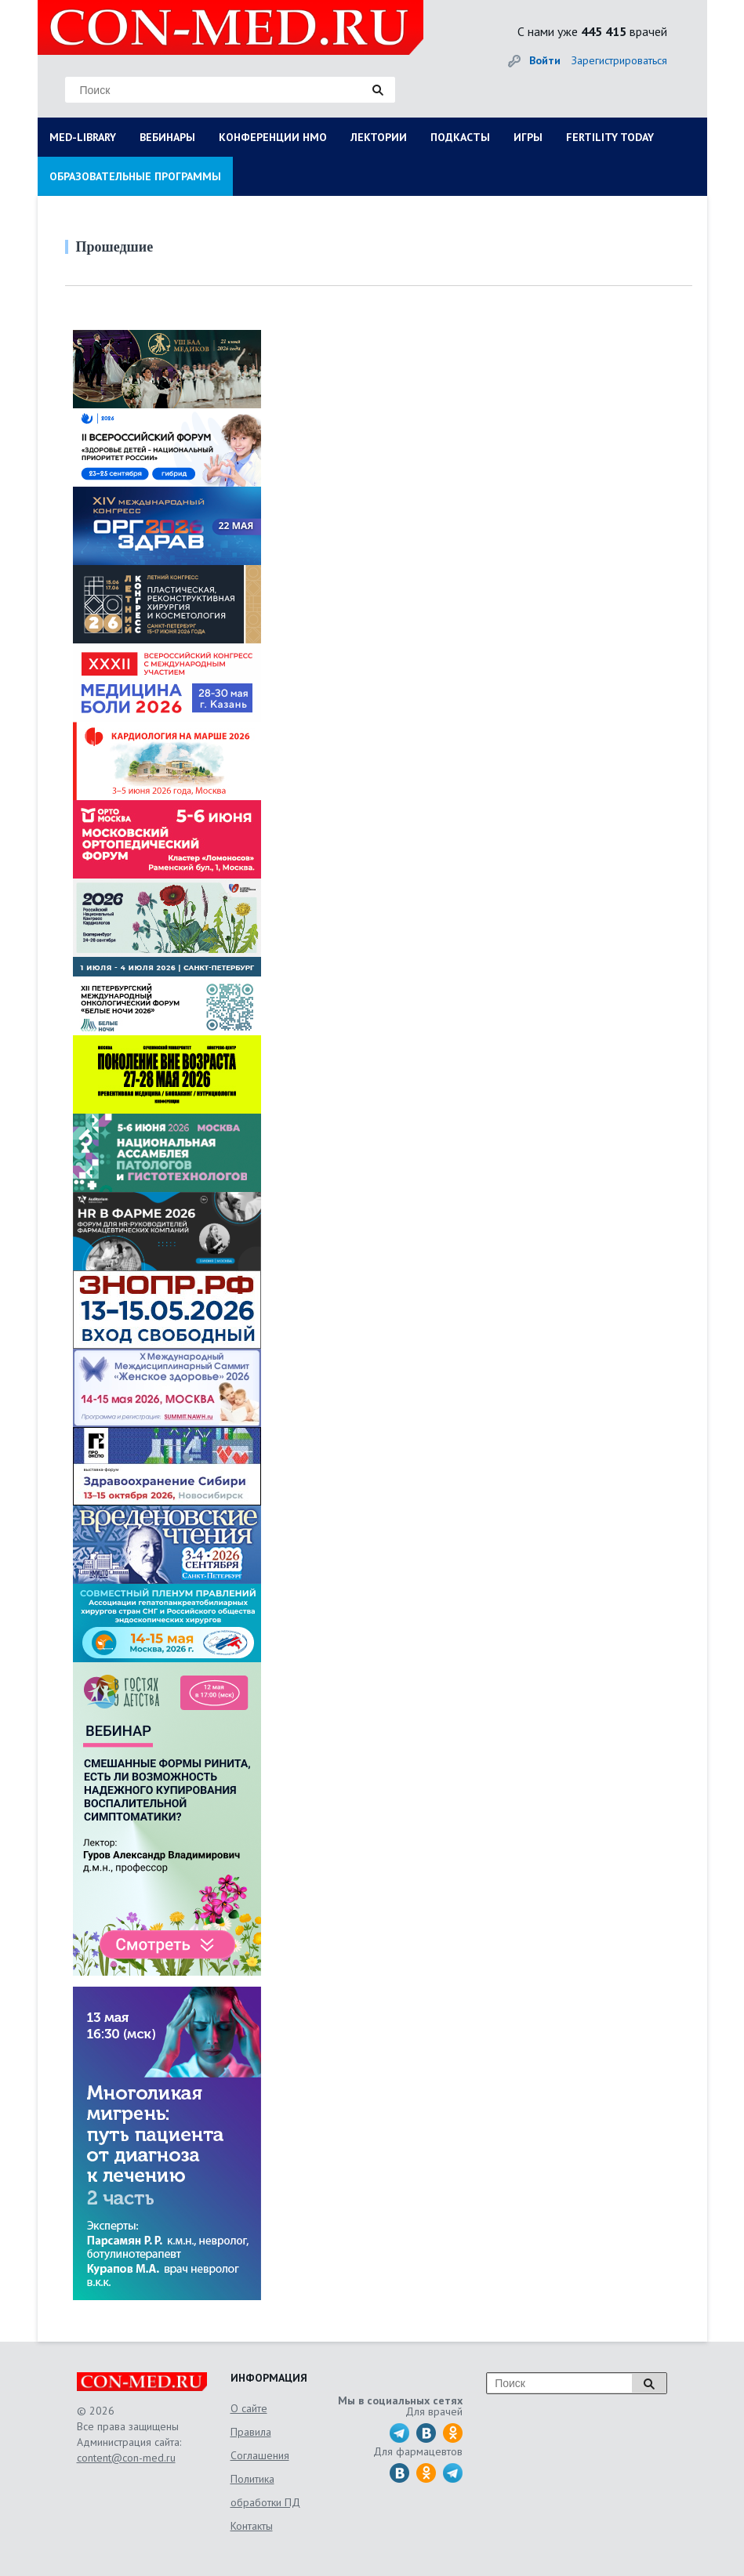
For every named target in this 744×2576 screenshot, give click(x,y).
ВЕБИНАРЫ (167, 137)
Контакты (251, 2526)
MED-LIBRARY (82, 137)
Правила (250, 2432)
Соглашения (259, 2455)
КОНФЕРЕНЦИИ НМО (273, 137)
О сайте (248, 2408)
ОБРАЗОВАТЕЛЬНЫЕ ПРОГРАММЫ (135, 176)
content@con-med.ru (126, 2458)
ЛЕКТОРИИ (378, 137)
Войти (545, 60)
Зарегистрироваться (619, 60)
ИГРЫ (528, 137)
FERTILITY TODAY (610, 137)
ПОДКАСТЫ (460, 137)
